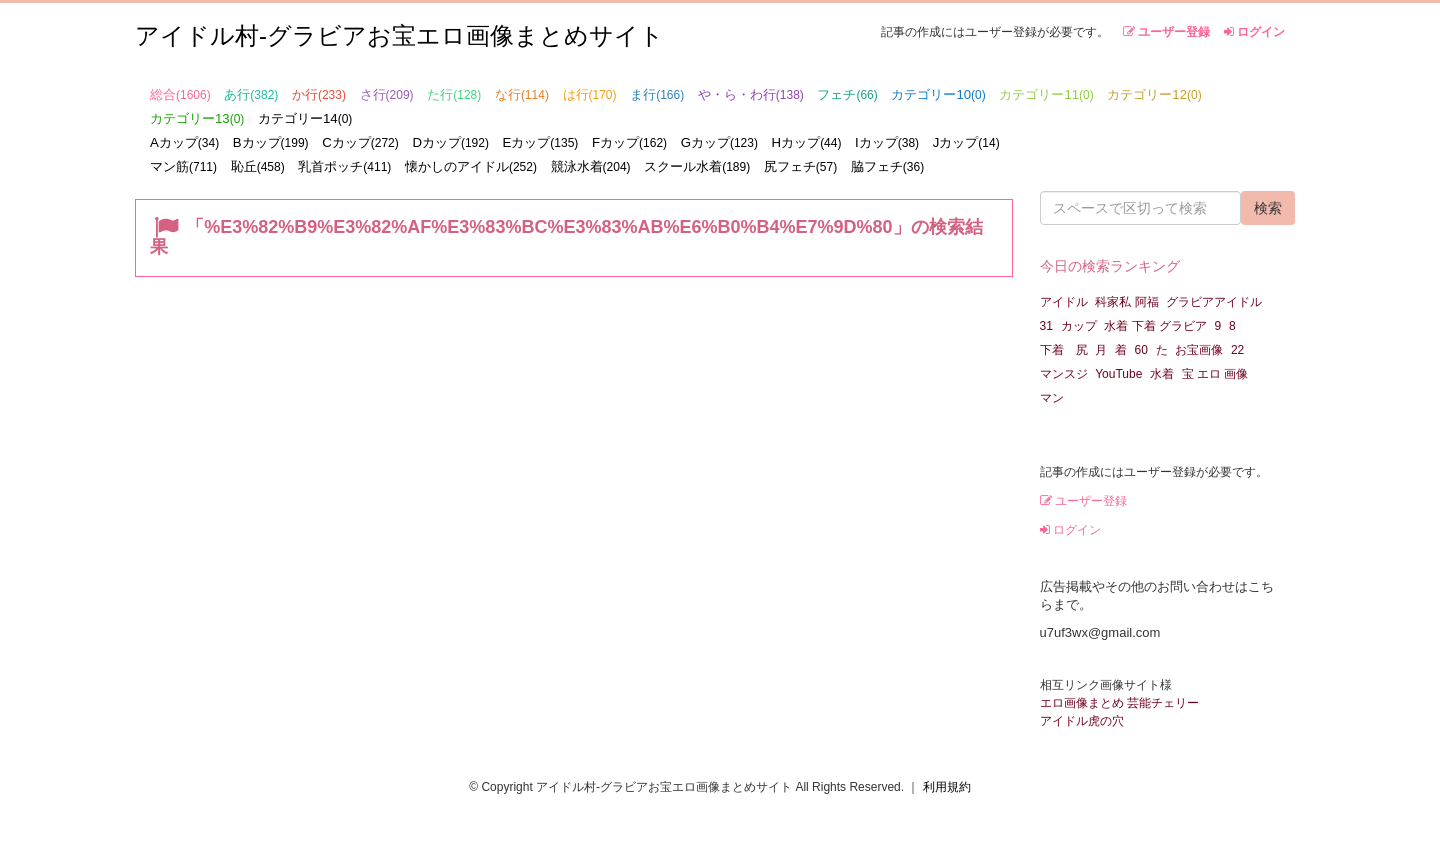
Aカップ (184, 142)
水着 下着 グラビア (1155, 326)
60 (1141, 350)
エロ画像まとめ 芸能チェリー (1119, 703)
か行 (319, 94)
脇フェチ (887, 166)
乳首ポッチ (344, 166)
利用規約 (947, 787)
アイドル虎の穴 (1082, 721)
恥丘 (258, 166)
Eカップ (541, 142)
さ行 (387, 94)
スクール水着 (697, 166)
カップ (1079, 326)
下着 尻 (1064, 350)
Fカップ (629, 142)
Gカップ (719, 142)
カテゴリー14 (305, 118)
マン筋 (183, 166)
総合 (180, 94)
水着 (1162, 374)
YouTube (1118, 374)
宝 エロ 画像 (1215, 374)
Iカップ (887, 142)
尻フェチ (800, 166)
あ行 (251, 94)
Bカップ (271, 142)
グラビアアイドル (1214, 302)
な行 (522, 94)
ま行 (657, 94)
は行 (590, 94)
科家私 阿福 (1126, 302)
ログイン (1254, 32)
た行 (454, 94)
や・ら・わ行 (751, 94)
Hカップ (807, 142)
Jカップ (966, 142)
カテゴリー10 (938, 94)
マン (1052, 398)
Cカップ (360, 142)
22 (1237, 350)
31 (1046, 326)
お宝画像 (1199, 350)
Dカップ (450, 142)
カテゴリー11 (1046, 94)
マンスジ (1064, 374)
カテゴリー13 (197, 118)
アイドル (1064, 302)
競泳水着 (591, 166)
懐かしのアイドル (471, 166)
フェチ (847, 94)
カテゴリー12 (1154, 94)
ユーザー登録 (1166, 32)
